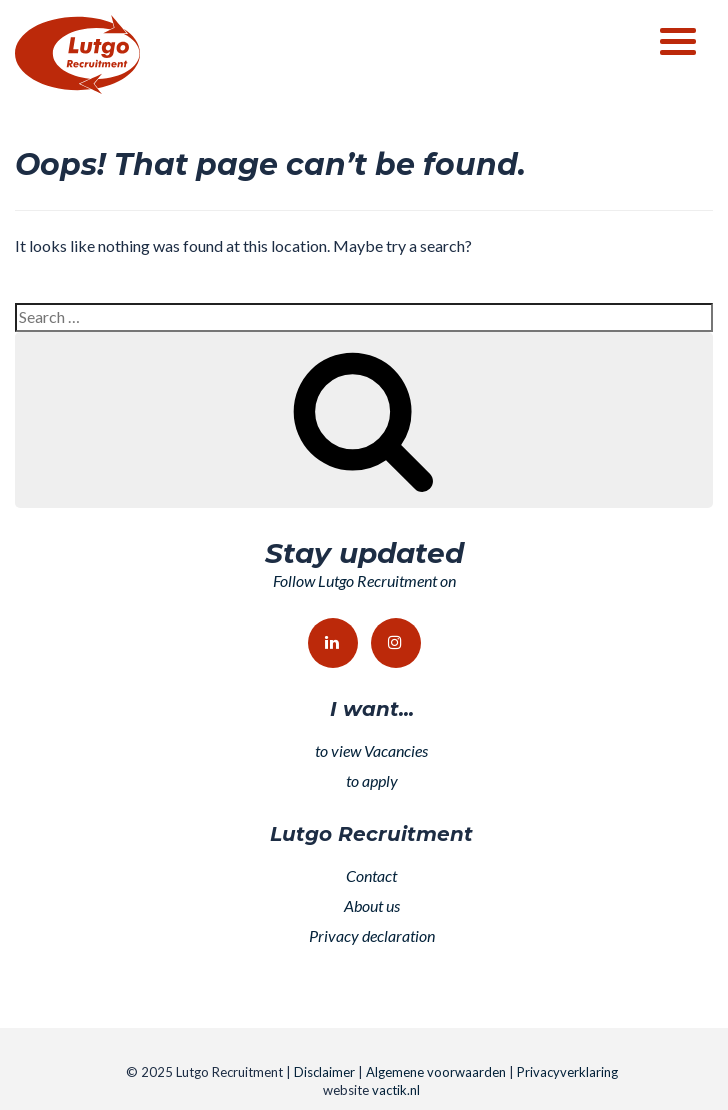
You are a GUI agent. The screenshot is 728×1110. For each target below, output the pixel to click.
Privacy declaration (372, 935)
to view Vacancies (371, 750)
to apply (372, 780)
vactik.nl (396, 1090)
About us (372, 905)
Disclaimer (324, 1072)
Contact (371, 875)
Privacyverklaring (567, 1072)
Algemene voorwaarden (436, 1072)
